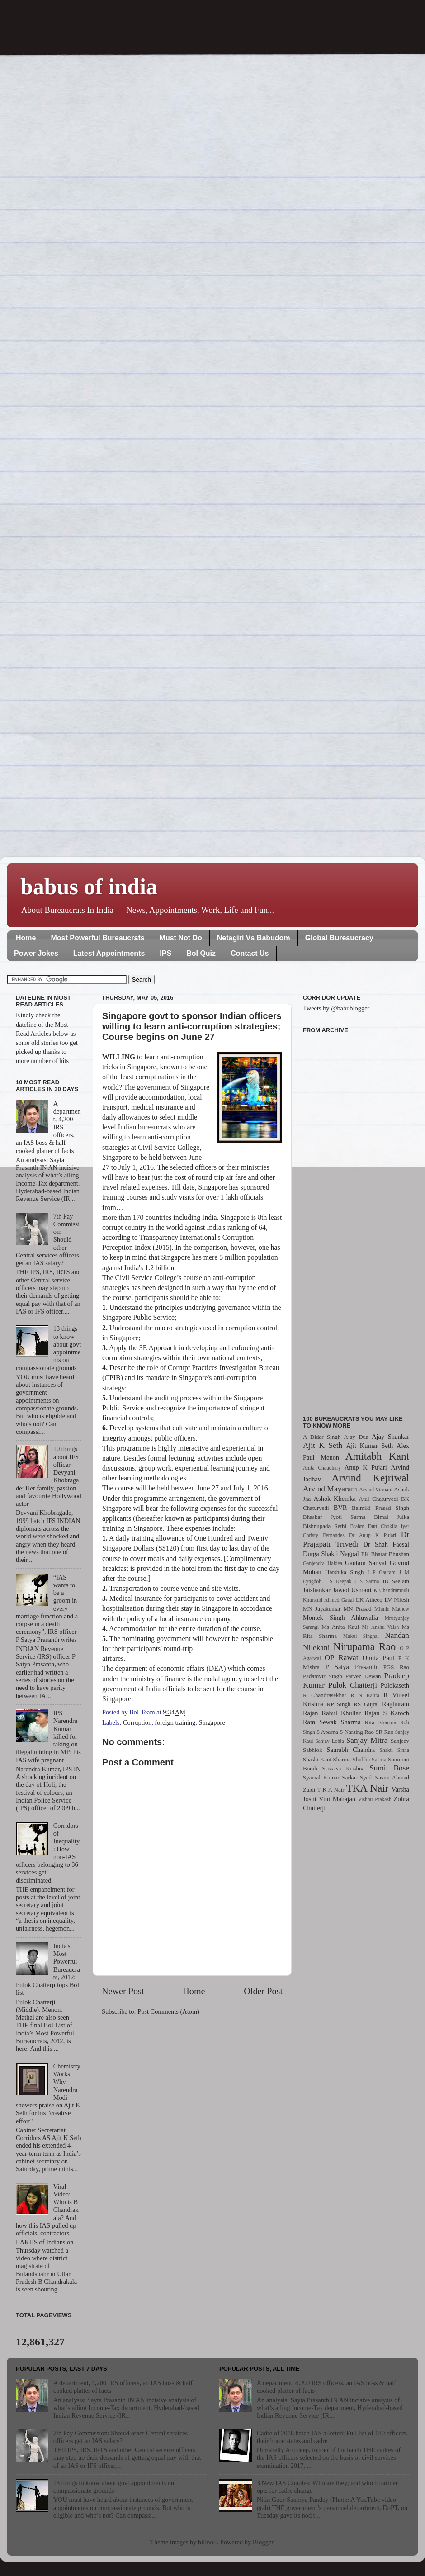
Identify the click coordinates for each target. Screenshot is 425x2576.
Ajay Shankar (390, 1436)
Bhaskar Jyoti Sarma (334, 1516)
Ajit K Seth (322, 1445)
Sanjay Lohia (329, 1741)
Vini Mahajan (337, 1799)
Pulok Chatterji (352, 1685)
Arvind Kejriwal (370, 1478)
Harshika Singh (344, 1572)
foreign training (175, 1722)
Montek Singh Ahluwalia (340, 1617)
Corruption (137, 1722)
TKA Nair (367, 1788)
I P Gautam (382, 1572)
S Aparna (327, 1731)
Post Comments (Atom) (168, 2011)
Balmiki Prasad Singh (380, 1507)
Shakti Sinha (394, 1750)
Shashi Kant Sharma (327, 1759)
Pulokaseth (395, 1685)
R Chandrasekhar (324, 1695)
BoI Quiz (201, 953)
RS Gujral (366, 1704)
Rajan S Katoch (386, 1713)
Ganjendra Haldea (322, 1563)
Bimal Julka (391, 1516)
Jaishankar (317, 1590)
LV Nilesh (397, 1599)
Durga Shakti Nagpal (331, 1553)
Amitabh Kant (377, 1456)
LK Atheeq (369, 1599)
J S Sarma (366, 1581)
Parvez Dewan (363, 1676)
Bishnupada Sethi (324, 1526)
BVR (340, 1507)
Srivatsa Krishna (343, 1768)
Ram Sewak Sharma (332, 1722)
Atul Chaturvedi (378, 1498)
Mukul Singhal (361, 1636)
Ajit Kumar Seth (369, 1445)
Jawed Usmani (352, 1590)
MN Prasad (358, 1608)
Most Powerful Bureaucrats (97, 938)
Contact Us (250, 953)
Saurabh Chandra (351, 1749)
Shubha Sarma (369, 1759)
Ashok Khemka (335, 1498)
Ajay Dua (356, 1436)
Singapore (211, 1722)
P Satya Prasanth (351, 1666)
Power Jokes (36, 953)
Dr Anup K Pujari (372, 1535)
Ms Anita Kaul (340, 1626)
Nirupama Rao (364, 1646)
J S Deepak (338, 1581)
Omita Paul (378, 1657)
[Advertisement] (356, 1219)
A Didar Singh (321, 1436)
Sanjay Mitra (367, 1740)
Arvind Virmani (375, 1489)
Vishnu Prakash (375, 1799)
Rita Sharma (381, 1722)
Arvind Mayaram (330, 1489)
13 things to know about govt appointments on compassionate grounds (113, 2486)
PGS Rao (396, 1667)
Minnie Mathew (391, 1609)
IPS (165, 953)
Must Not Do (181, 938)
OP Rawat (342, 1657)
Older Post (263, 1991)
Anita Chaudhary (322, 1468)
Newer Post (123, 1991)
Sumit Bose (389, 1768)
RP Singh (339, 1704)
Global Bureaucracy (339, 938)
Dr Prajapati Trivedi (356, 1539)
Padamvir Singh (322, 1676)
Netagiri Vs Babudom (253, 938)
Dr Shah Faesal (386, 1544)
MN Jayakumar (321, 1608)
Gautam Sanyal (366, 1562)
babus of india (88, 886)
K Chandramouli (391, 1590)
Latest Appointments (109, 953)
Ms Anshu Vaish (380, 1627)
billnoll (207, 2542)
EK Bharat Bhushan (385, 1554)
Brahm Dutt (363, 1526)
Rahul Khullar (341, 1713)
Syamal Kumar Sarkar (330, 1777)
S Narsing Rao (357, 1731)
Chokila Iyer (395, 1526)
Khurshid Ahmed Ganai (328, 1600)
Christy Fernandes (324, 1535)
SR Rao (384, 1731)
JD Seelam (395, 1581)
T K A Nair (330, 1789)
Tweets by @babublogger (336, 1008)
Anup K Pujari (366, 1467)
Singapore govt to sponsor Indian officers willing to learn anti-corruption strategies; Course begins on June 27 (192, 1026)
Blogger (263, 2542)
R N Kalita (365, 1695)
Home (26, 938)
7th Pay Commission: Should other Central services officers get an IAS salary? (120, 2436)
